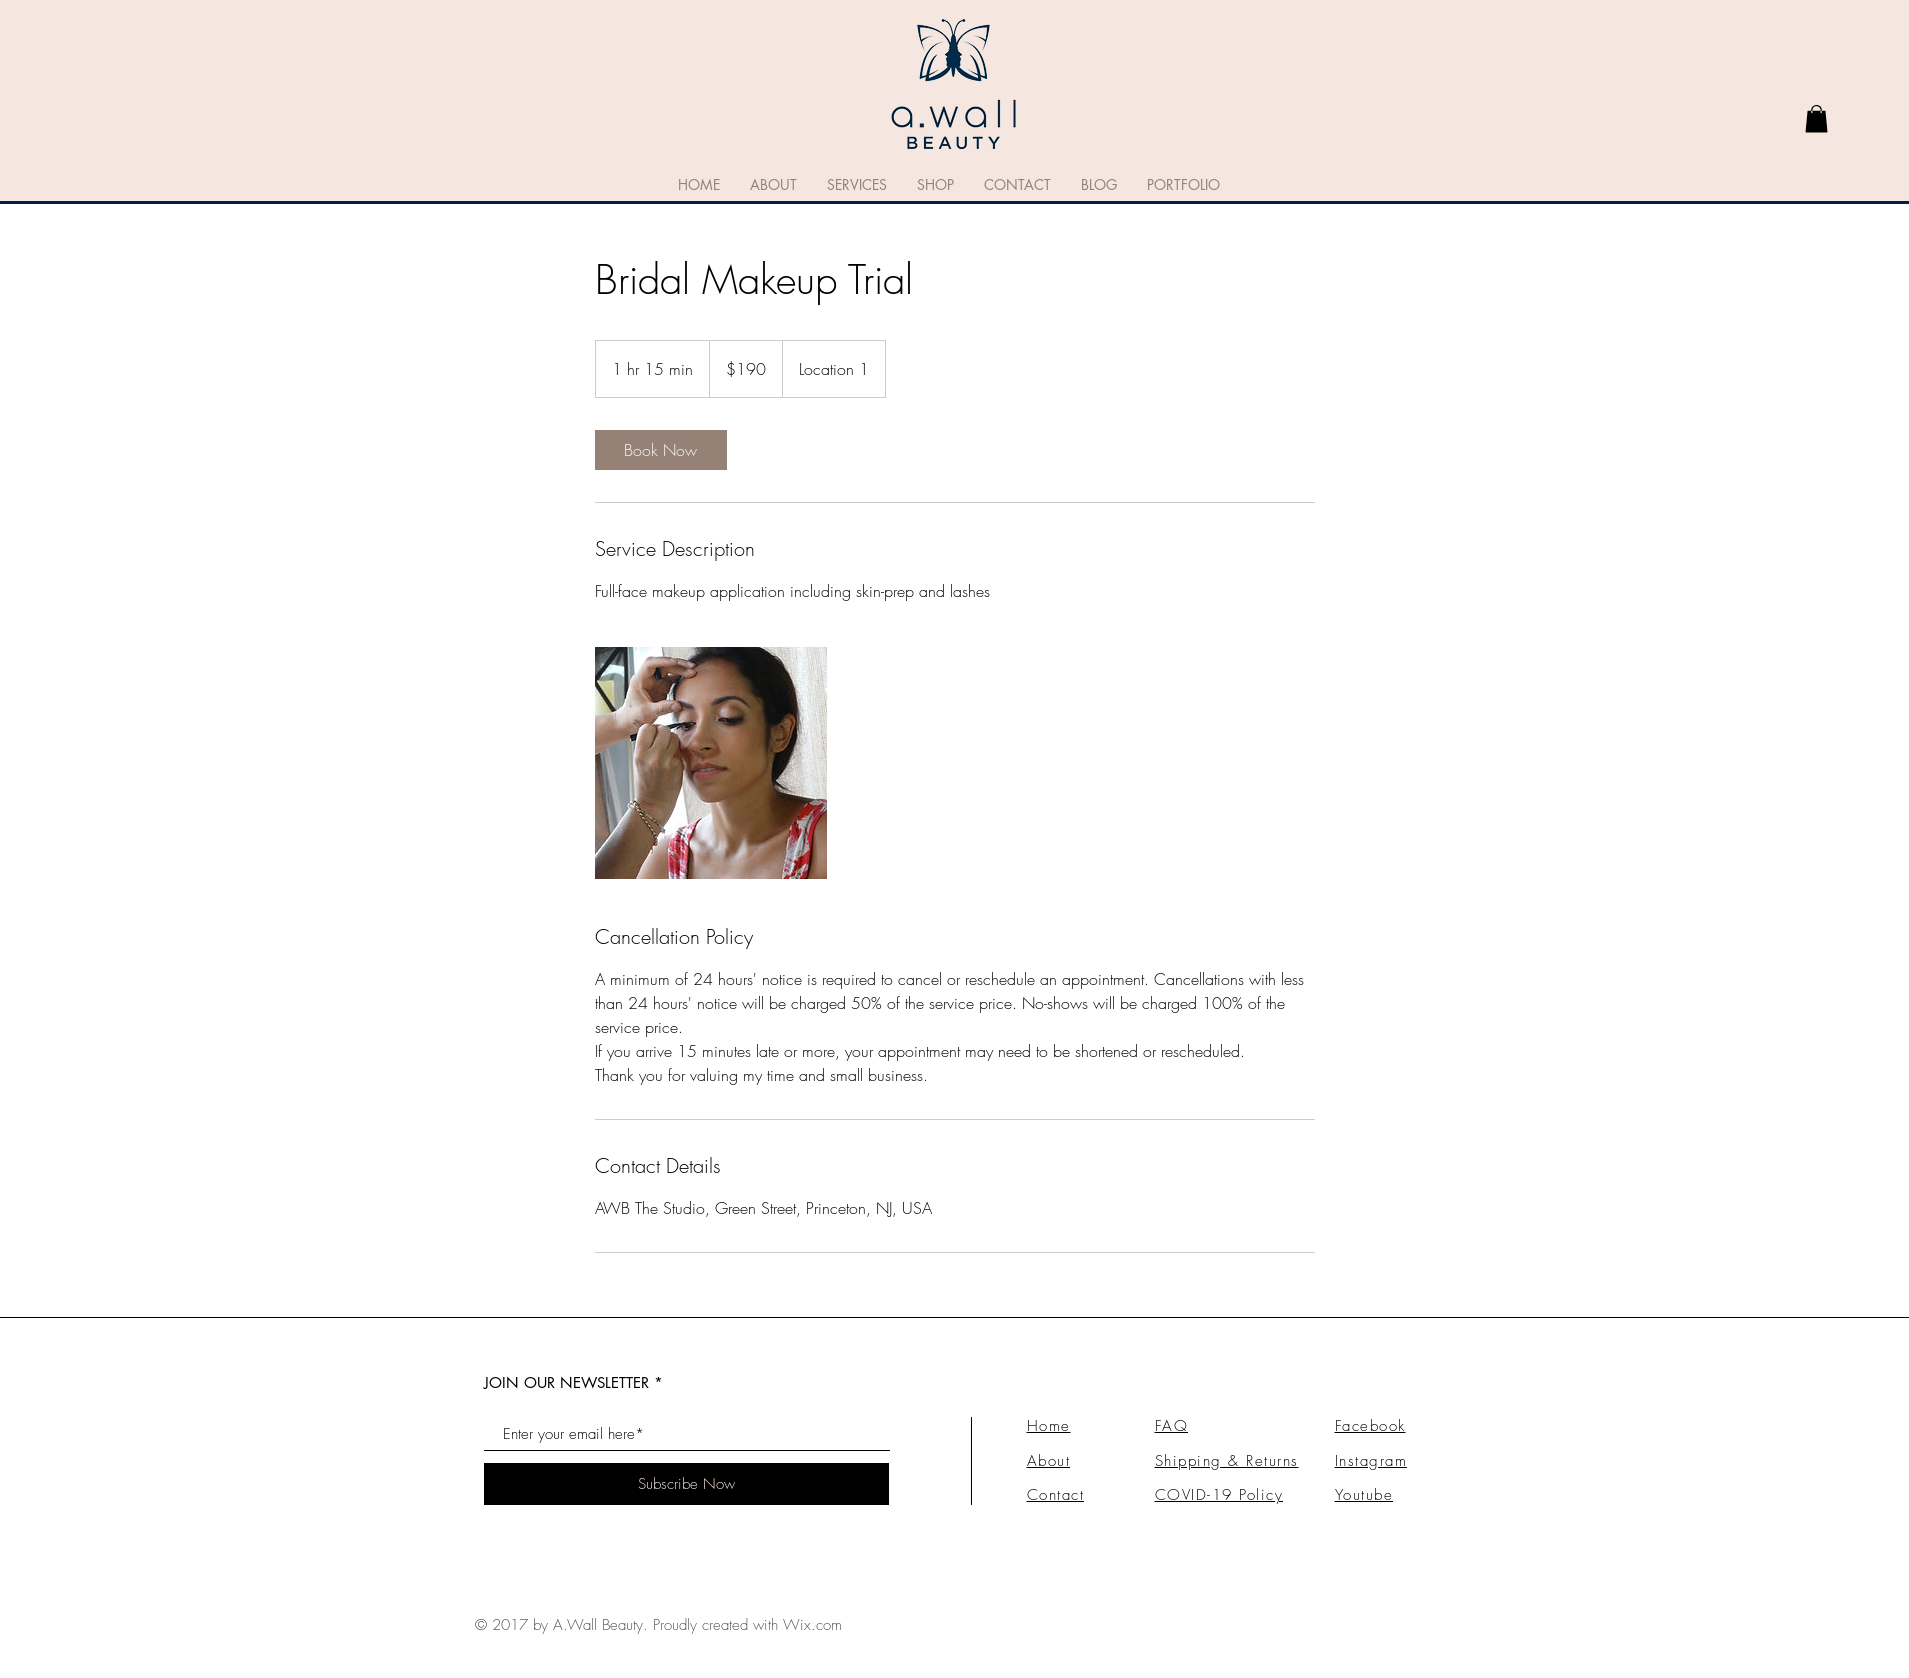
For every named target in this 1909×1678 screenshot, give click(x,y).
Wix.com (812, 1625)
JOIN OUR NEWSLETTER (566, 1382)
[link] (1816, 118)
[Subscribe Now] (686, 1484)
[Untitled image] (711, 763)
